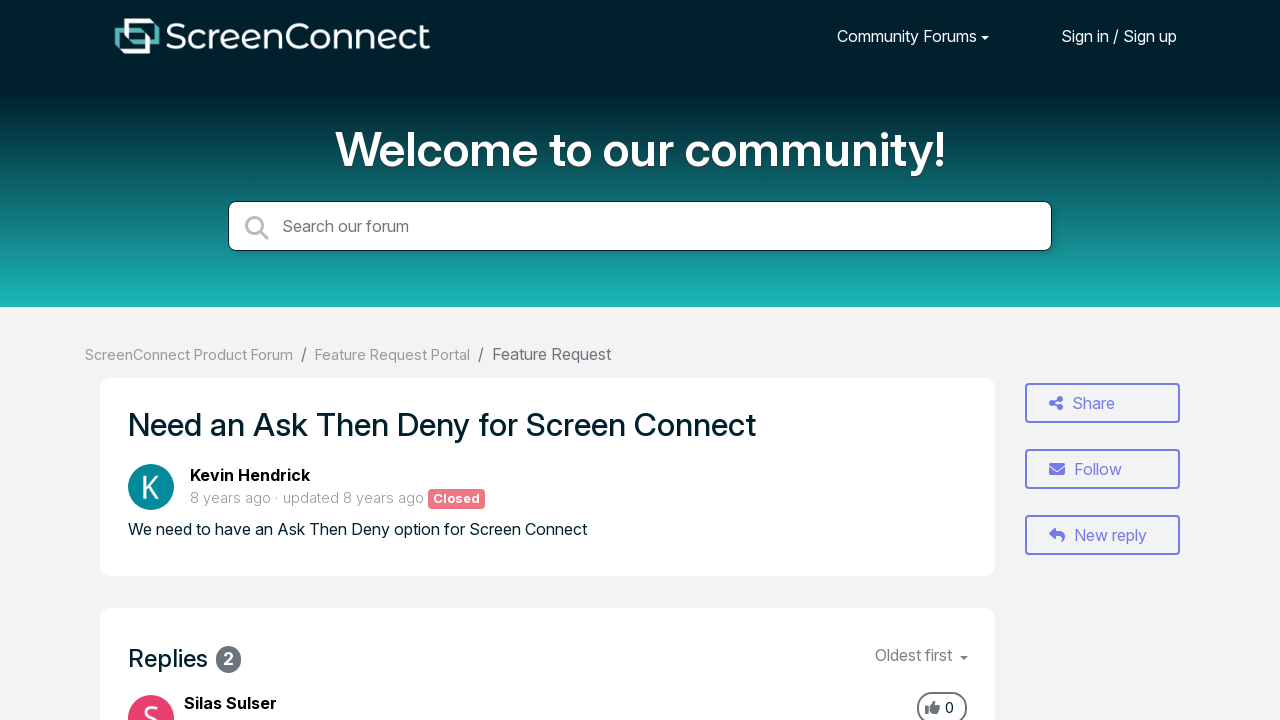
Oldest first (915, 655)
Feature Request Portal (392, 354)
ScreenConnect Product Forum (189, 354)
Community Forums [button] (907, 36)
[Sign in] (1104, 35)
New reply (1098, 535)
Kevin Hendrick (250, 475)
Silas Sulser (230, 703)
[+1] (932, 708)
